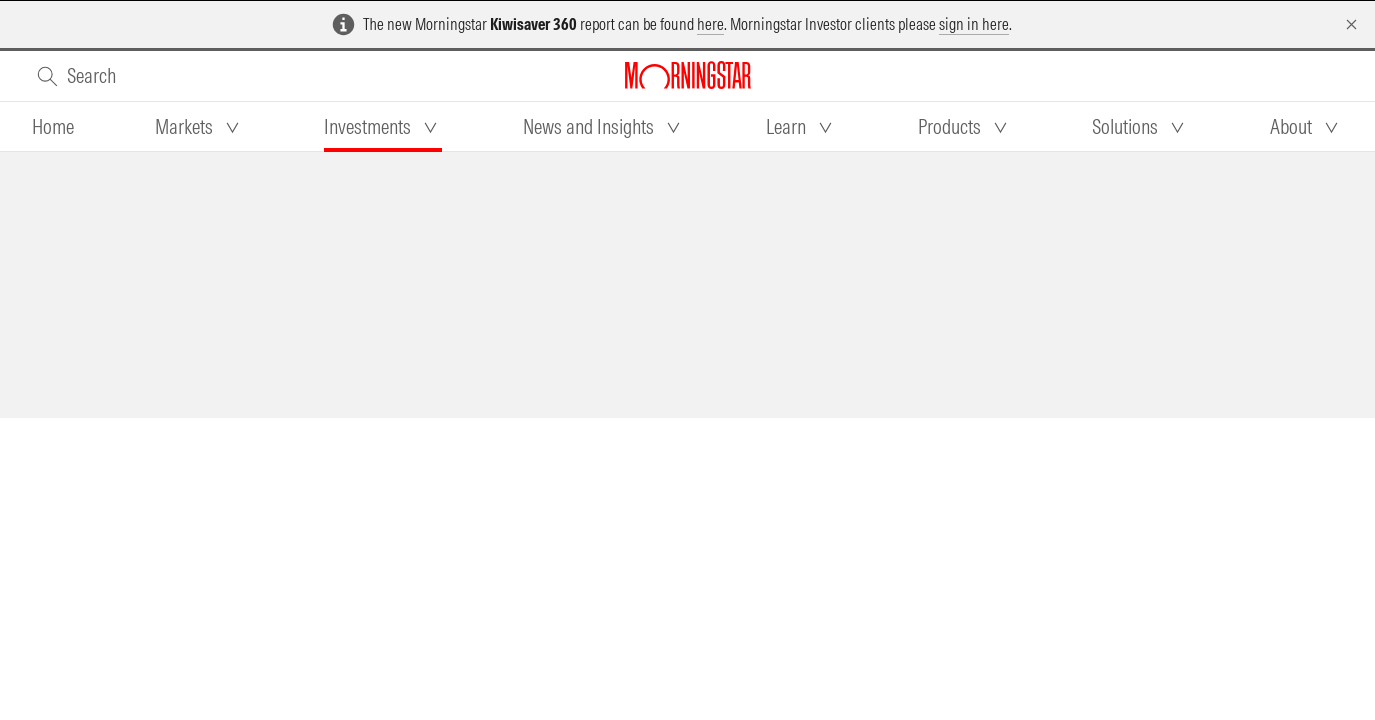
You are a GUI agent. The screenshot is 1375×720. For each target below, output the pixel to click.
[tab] (53, 127)
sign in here (974, 24)
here (710, 24)
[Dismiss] (1351, 24)
